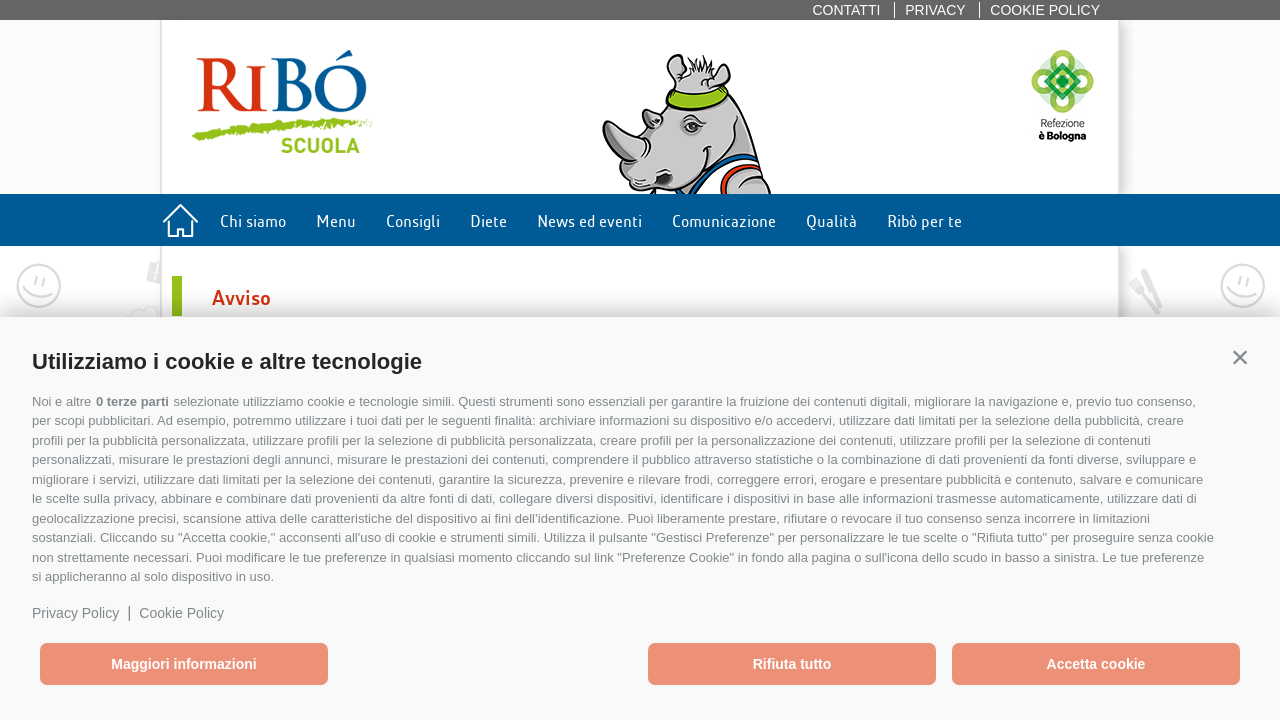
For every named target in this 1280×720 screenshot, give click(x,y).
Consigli (413, 219)
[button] (1240, 357)
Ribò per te (924, 219)
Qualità (831, 219)
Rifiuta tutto (792, 664)
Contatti (846, 10)
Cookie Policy (181, 613)
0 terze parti (132, 401)
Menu (336, 219)
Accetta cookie (1096, 664)
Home (180, 225)
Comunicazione (724, 219)
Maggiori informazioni (183, 664)
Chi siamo (253, 219)
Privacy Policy (75, 613)
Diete (488, 219)
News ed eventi (589, 219)
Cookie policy (1045, 10)
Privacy (935, 10)
